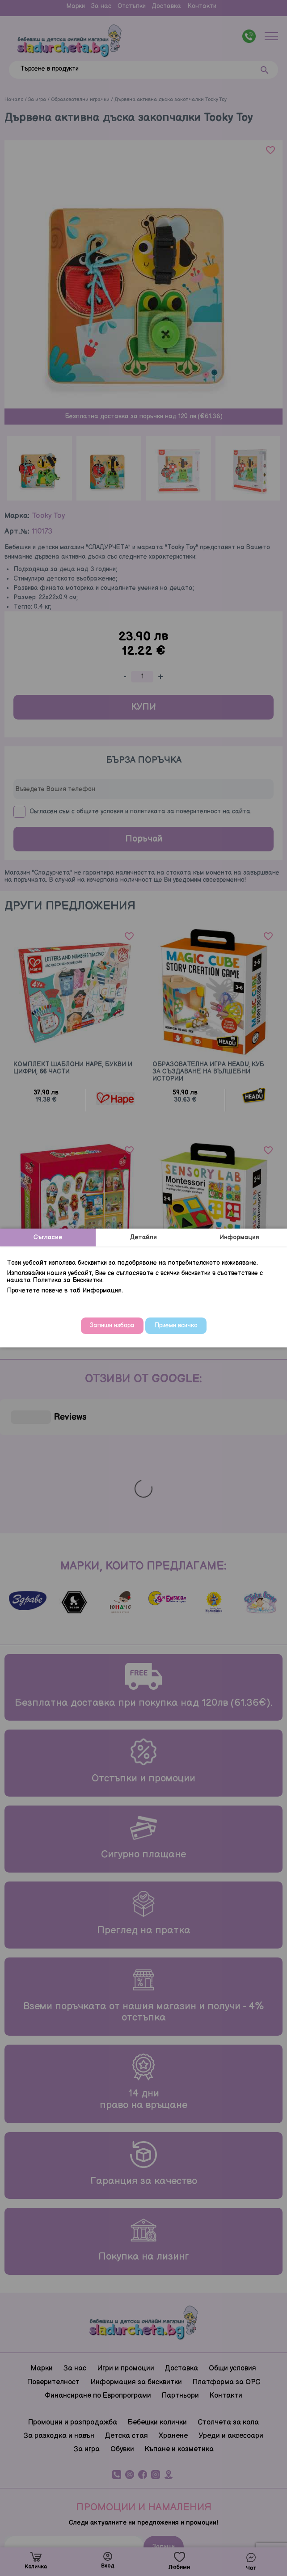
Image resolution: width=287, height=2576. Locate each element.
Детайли (143, 1237)
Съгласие (48, 1237)
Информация (239, 1237)
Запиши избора (112, 1325)
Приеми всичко (176, 1325)
